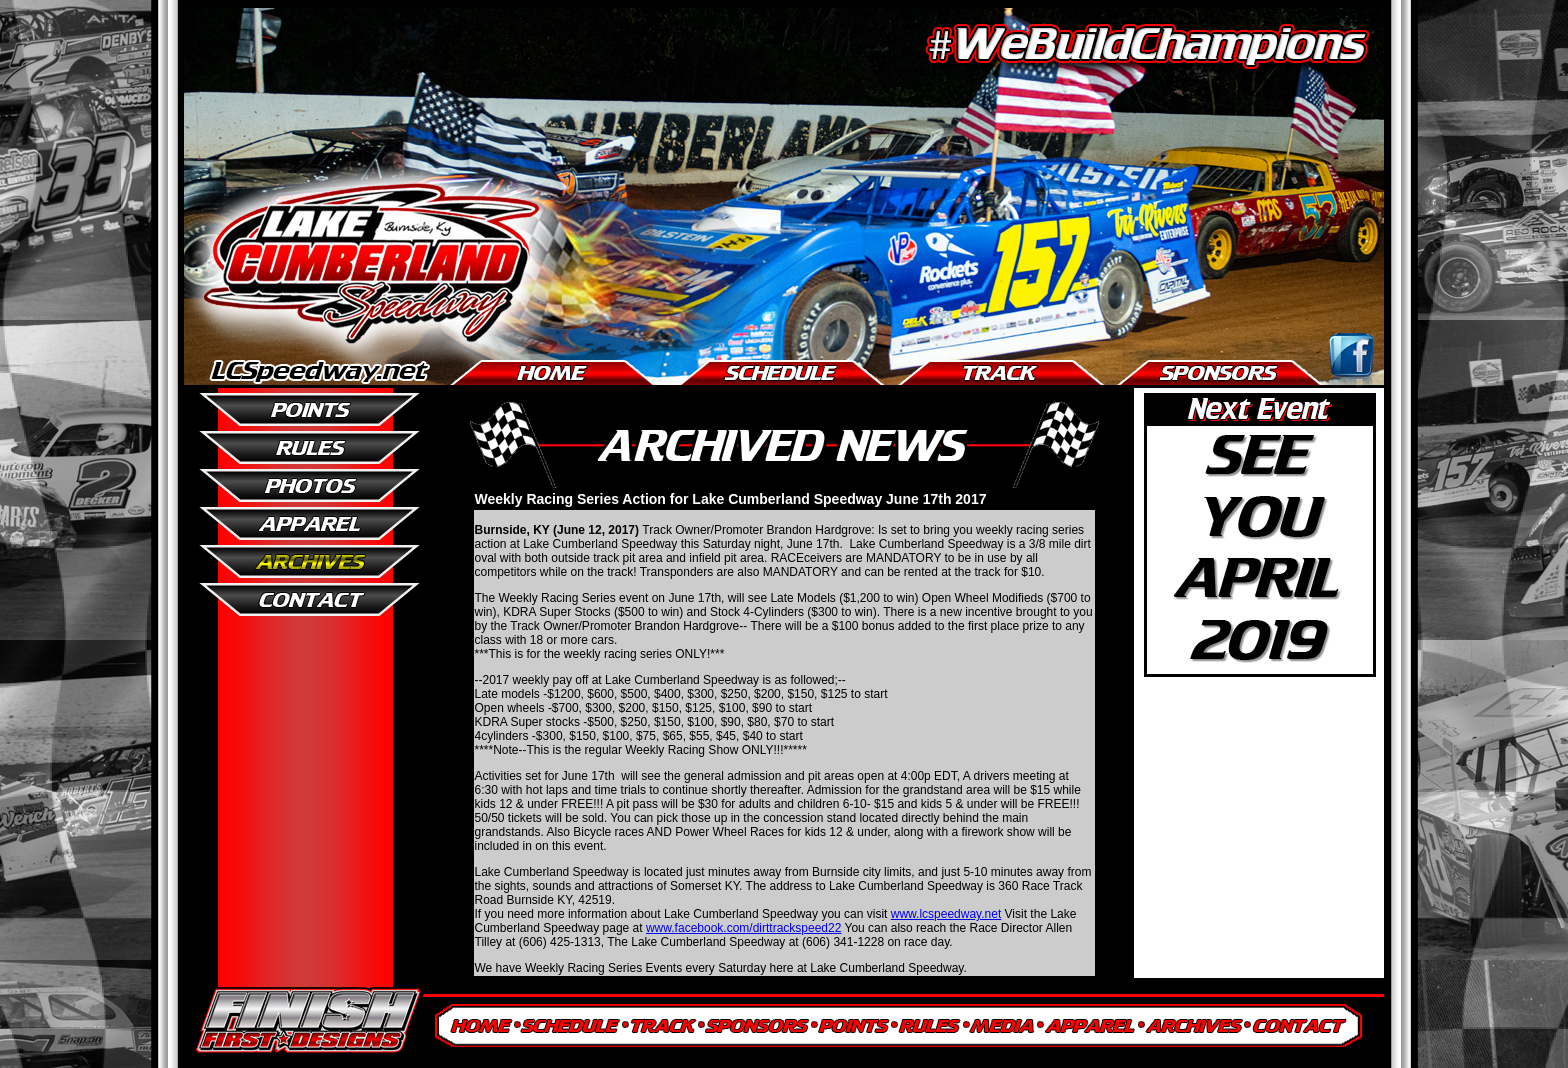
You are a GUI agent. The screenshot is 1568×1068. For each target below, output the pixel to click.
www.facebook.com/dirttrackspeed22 (743, 928)
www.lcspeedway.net (946, 914)
